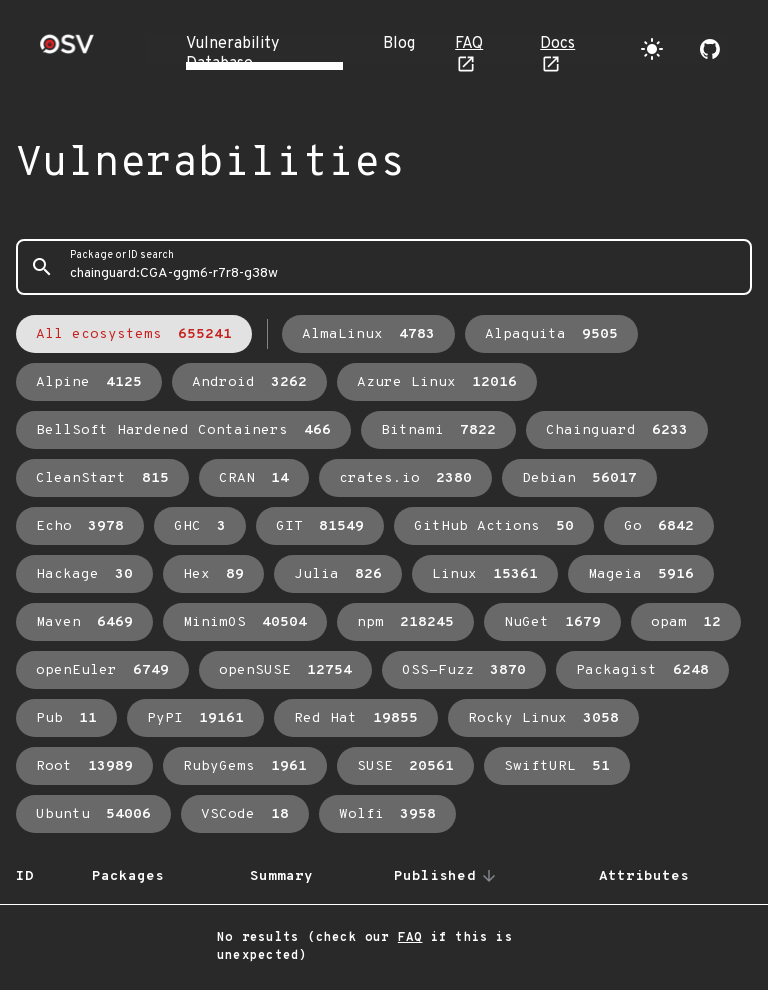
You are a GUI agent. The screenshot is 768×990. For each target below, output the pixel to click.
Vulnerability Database (232, 54)
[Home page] (67, 50)
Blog (399, 44)
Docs (557, 44)
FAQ (469, 44)
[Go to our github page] (710, 49)
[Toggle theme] (652, 49)
